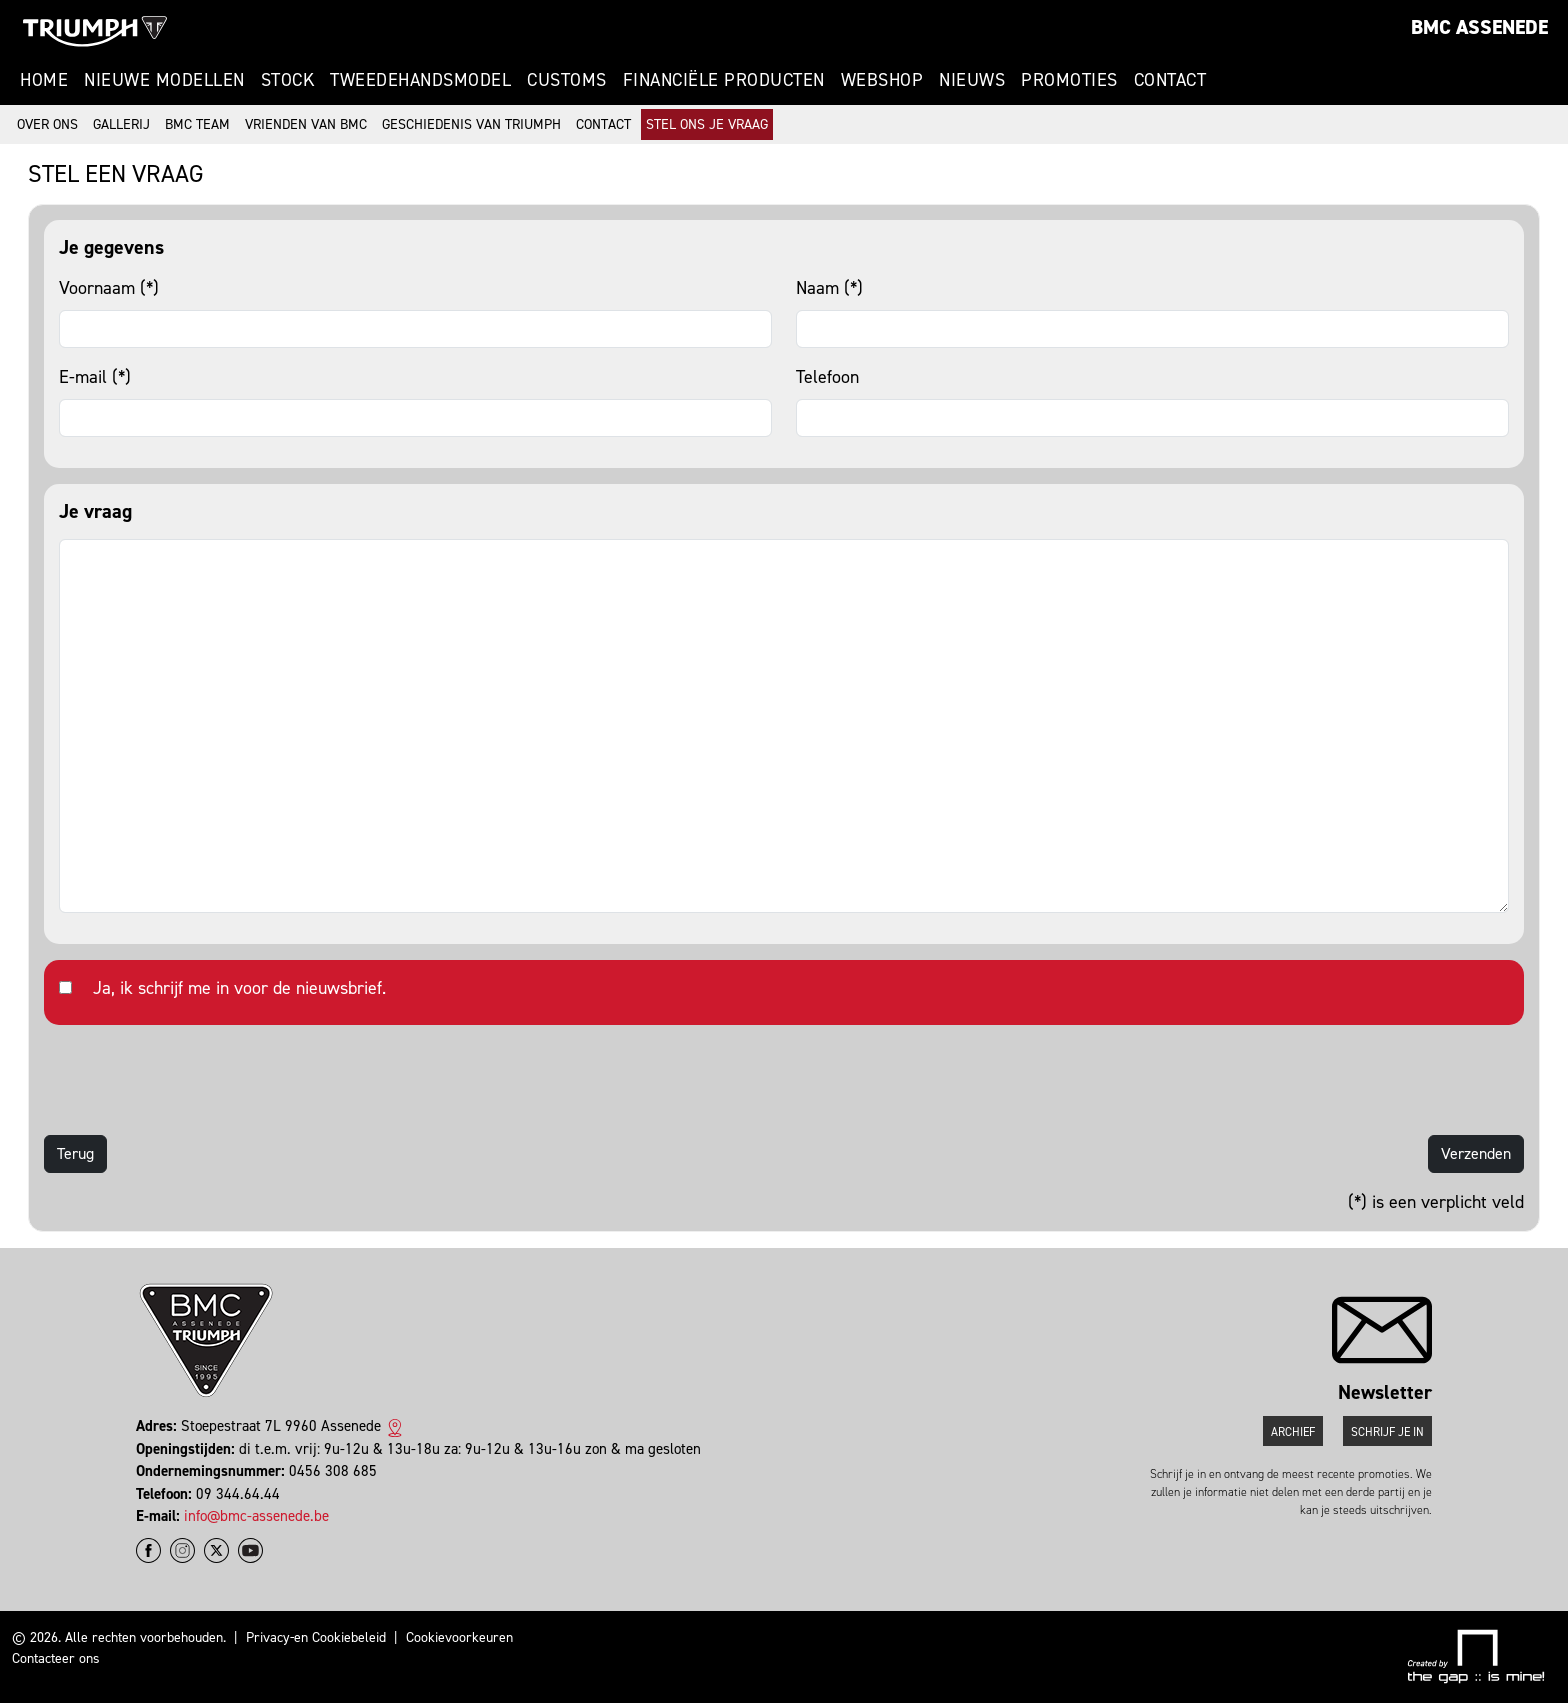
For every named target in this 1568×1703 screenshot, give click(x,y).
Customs (567, 80)
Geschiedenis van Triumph (471, 124)
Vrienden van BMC (306, 124)
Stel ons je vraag (707, 124)
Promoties (1069, 80)
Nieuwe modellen (164, 80)
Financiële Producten (724, 80)
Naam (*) (829, 288)
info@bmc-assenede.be (256, 1516)
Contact (1170, 80)
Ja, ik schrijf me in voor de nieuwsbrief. (239, 988)
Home (44, 80)
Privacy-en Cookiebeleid (316, 1637)
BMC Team (197, 124)
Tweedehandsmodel (420, 80)
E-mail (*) (95, 377)
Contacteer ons (56, 1658)
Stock (288, 80)
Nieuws (972, 80)
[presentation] (196, 1080)
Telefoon (827, 377)
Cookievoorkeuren (459, 1637)
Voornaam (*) (109, 288)
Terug (75, 1153)
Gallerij (121, 124)
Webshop (882, 80)
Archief (1293, 1432)
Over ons (47, 124)
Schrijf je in (1387, 1432)
